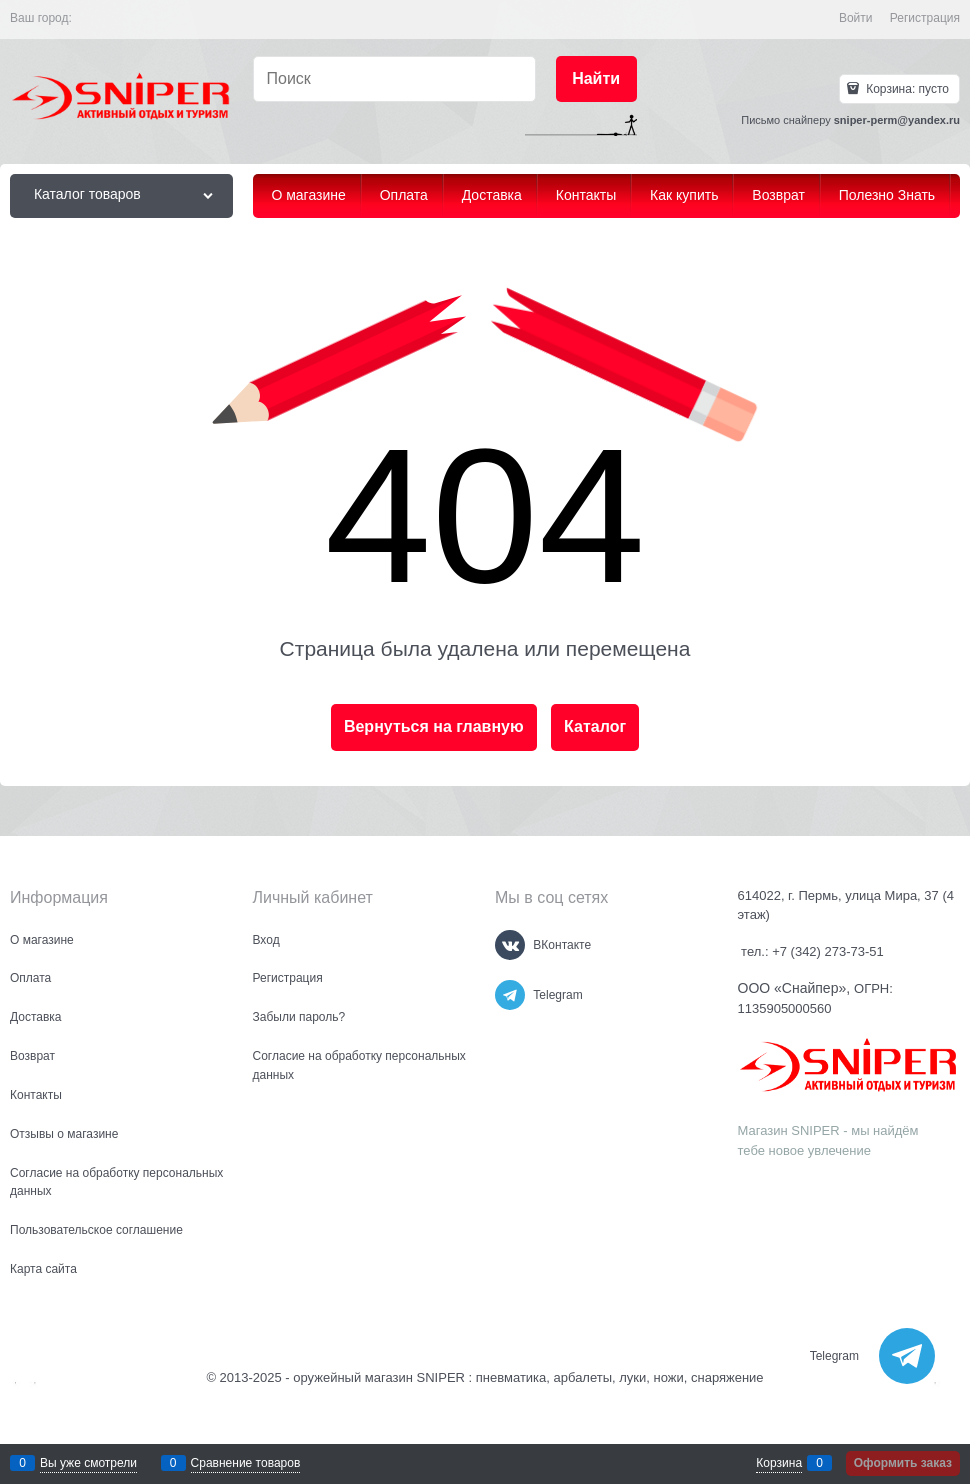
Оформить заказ (903, 1463)
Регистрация (925, 18)
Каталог (595, 726)
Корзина (779, 1463)
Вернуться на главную (434, 726)
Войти (856, 18)
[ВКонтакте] (510, 945)
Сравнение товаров (246, 1463)
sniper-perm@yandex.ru (897, 120)
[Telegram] (510, 995)
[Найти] (596, 79)
